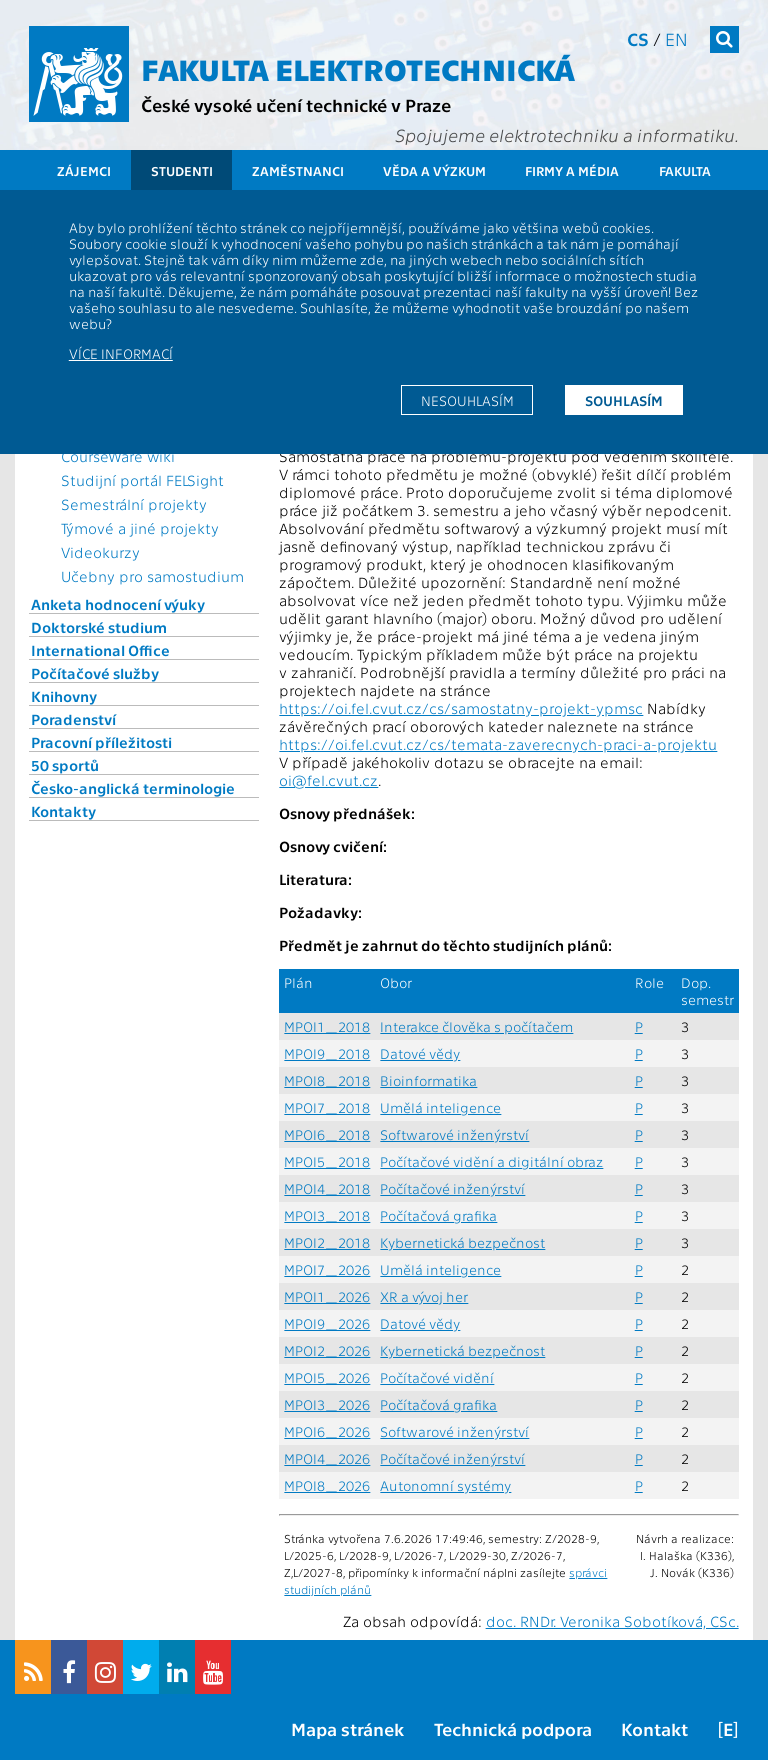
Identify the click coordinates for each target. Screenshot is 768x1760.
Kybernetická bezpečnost (462, 1242)
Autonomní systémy (445, 1485)
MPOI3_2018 (327, 1215)
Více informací (121, 353)
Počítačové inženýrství (452, 1188)
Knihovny (64, 696)
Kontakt (654, 1728)
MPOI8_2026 (327, 1485)
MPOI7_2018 (327, 1107)
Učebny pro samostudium (152, 576)
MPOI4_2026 (327, 1458)
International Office (100, 650)
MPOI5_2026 (327, 1377)
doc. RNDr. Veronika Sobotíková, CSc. (612, 1621)
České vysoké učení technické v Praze (296, 104)
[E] (728, 1728)
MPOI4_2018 (327, 1188)
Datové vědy (420, 1053)
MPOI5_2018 (327, 1161)
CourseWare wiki (118, 456)
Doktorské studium (99, 627)
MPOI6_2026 (327, 1431)
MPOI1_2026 (327, 1296)
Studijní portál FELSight (142, 480)
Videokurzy (100, 552)
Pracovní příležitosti (101, 742)
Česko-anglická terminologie (133, 788)
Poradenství (73, 719)
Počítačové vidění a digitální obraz (491, 1161)
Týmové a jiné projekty (140, 528)
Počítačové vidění (437, 1377)
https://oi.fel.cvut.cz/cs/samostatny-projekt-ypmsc (461, 708)
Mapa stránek (347, 1728)
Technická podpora (513, 1728)
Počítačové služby (95, 673)
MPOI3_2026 (327, 1404)
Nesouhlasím (467, 400)
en (676, 38)
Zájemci (84, 170)
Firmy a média (572, 170)
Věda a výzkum (434, 170)
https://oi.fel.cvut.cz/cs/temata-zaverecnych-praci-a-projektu (498, 744)
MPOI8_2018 (327, 1080)
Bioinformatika (428, 1080)
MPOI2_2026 (327, 1350)
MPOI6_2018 (327, 1134)
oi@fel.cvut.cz (328, 780)
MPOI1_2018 (327, 1026)
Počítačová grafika (438, 1215)
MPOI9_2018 (327, 1053)
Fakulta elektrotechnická (358, 68)
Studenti (182, 170)
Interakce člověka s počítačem (476, 1026)
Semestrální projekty (134, 504)
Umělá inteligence (440, 1107)
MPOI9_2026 (327, 1323)
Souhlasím (624, 400)
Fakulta (685, 170)
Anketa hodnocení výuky (118, 604)
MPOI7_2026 (327, 1269)
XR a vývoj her (424, 1296)
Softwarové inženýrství (454, 1134)
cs (638, 38)
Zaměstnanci (298, 170)
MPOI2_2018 (327, 1242)
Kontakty (63, 811)
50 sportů (65, 765)
